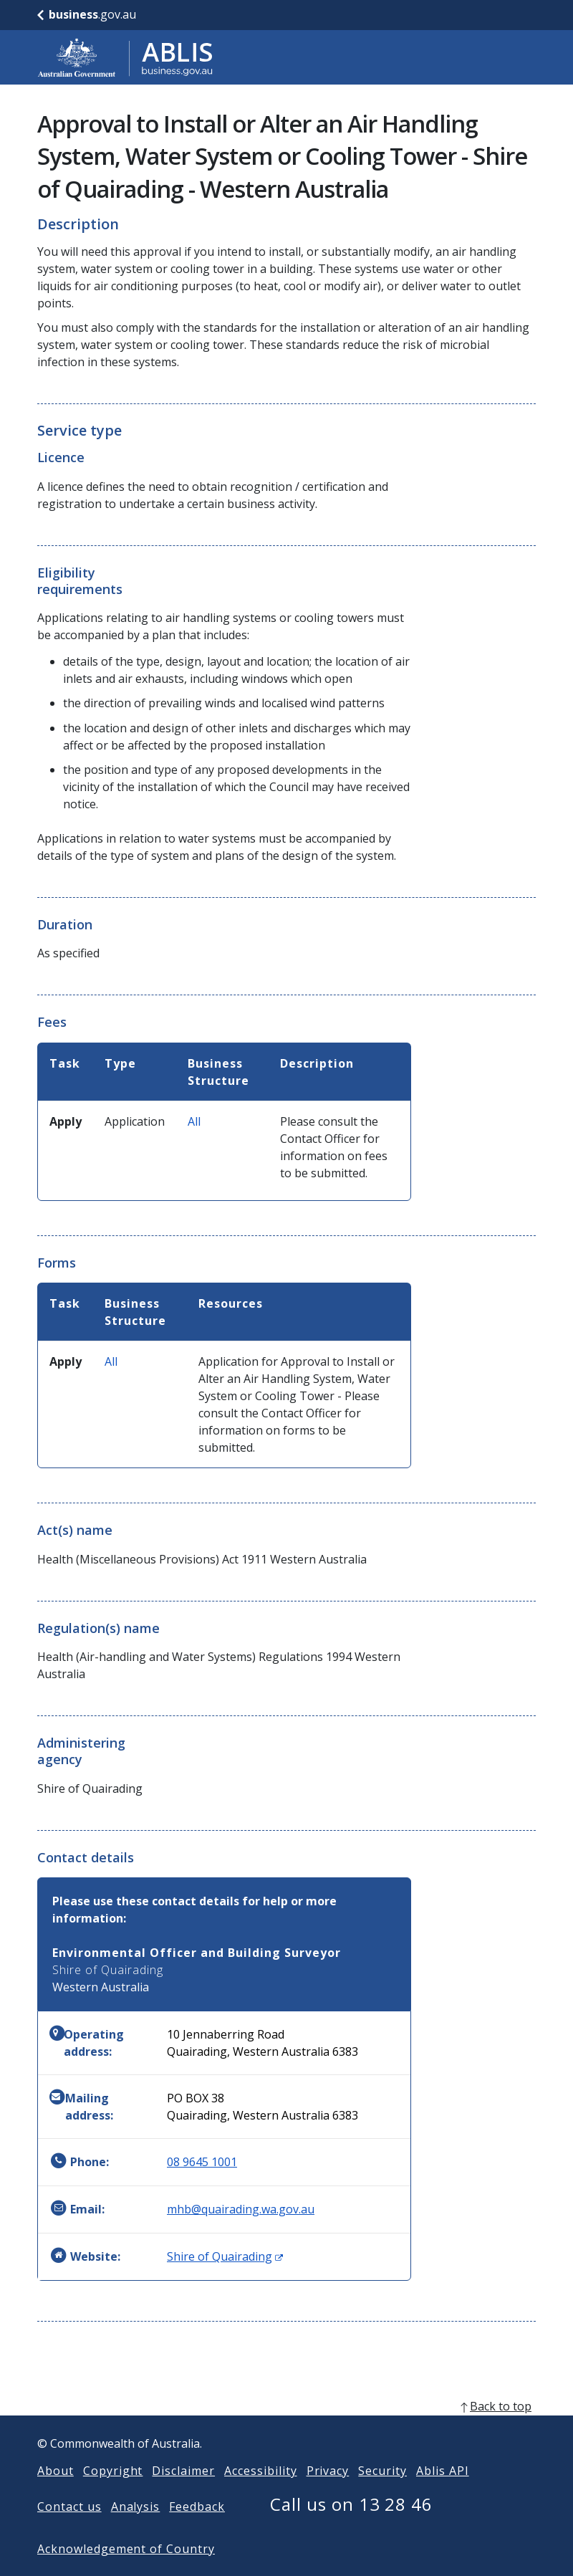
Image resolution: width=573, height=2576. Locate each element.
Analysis (135, 2529)
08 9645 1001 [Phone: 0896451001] (202, 2162)
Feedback (197, 2529)
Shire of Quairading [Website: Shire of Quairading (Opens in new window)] (225, 2256)
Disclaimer (183, 2493)
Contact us (69, 2529)
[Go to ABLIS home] (125, 57)
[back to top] (286, 2429)
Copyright (113, 2493)
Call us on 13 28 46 (351, 2527)
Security (382, 2493)
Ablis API (442, 2493)
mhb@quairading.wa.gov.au (240, 2209)
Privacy (328, 2493)
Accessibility (260, 2493)
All (194, 1121)
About (55, 2493)
